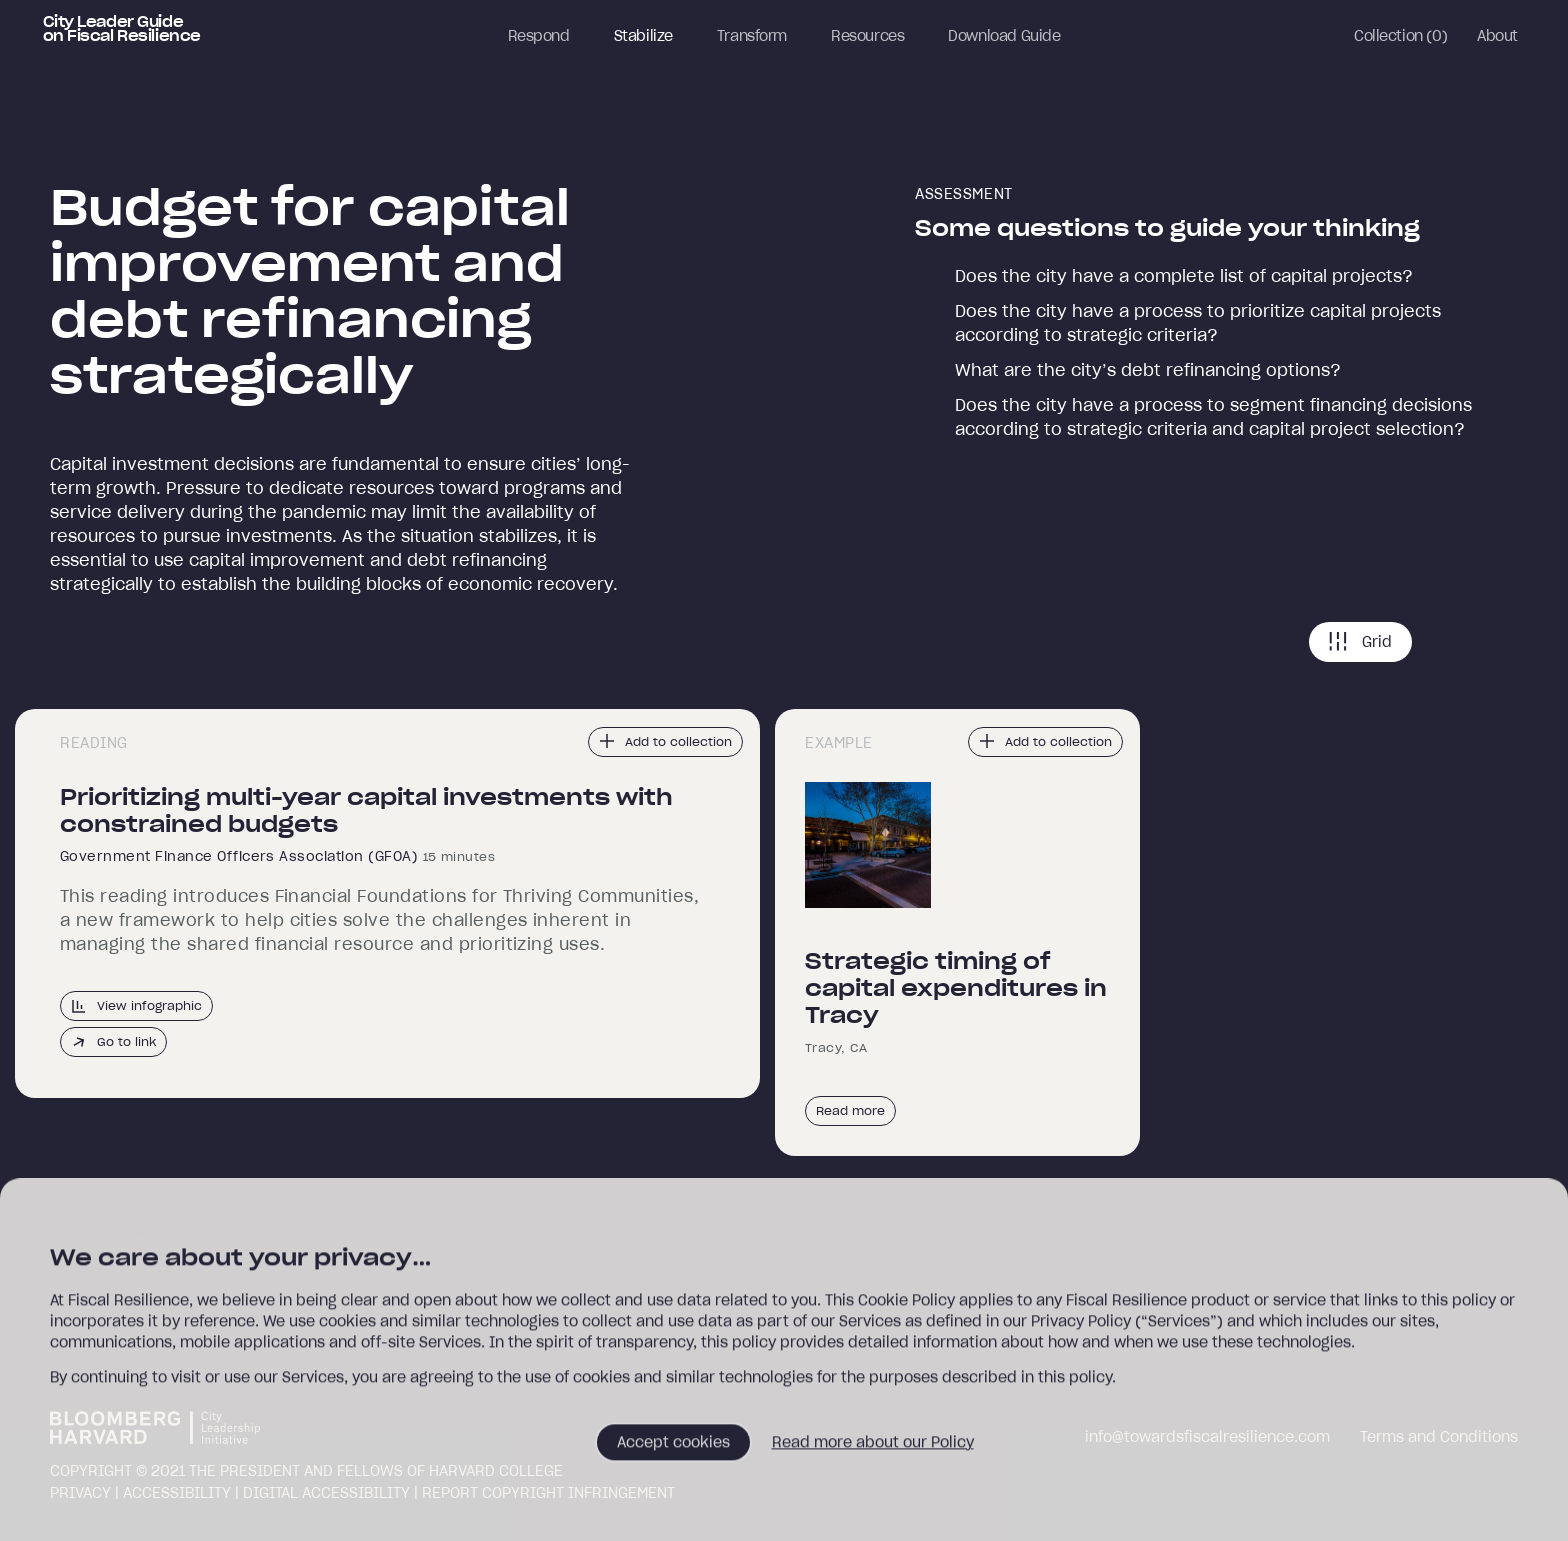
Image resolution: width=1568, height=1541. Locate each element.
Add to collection (665, 741)
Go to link (113, 1042)
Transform (752, 36)
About (1497, 36)
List (1466, 642)
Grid (1360, 641)
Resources (867, 36)
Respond (539, 36)
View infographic (136, 1006)
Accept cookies (673, 1449)
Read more (850, 1110)
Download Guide (1004, 36)
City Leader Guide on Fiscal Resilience (122, 29)
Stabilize (643, 36)
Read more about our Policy (873, 1449)
